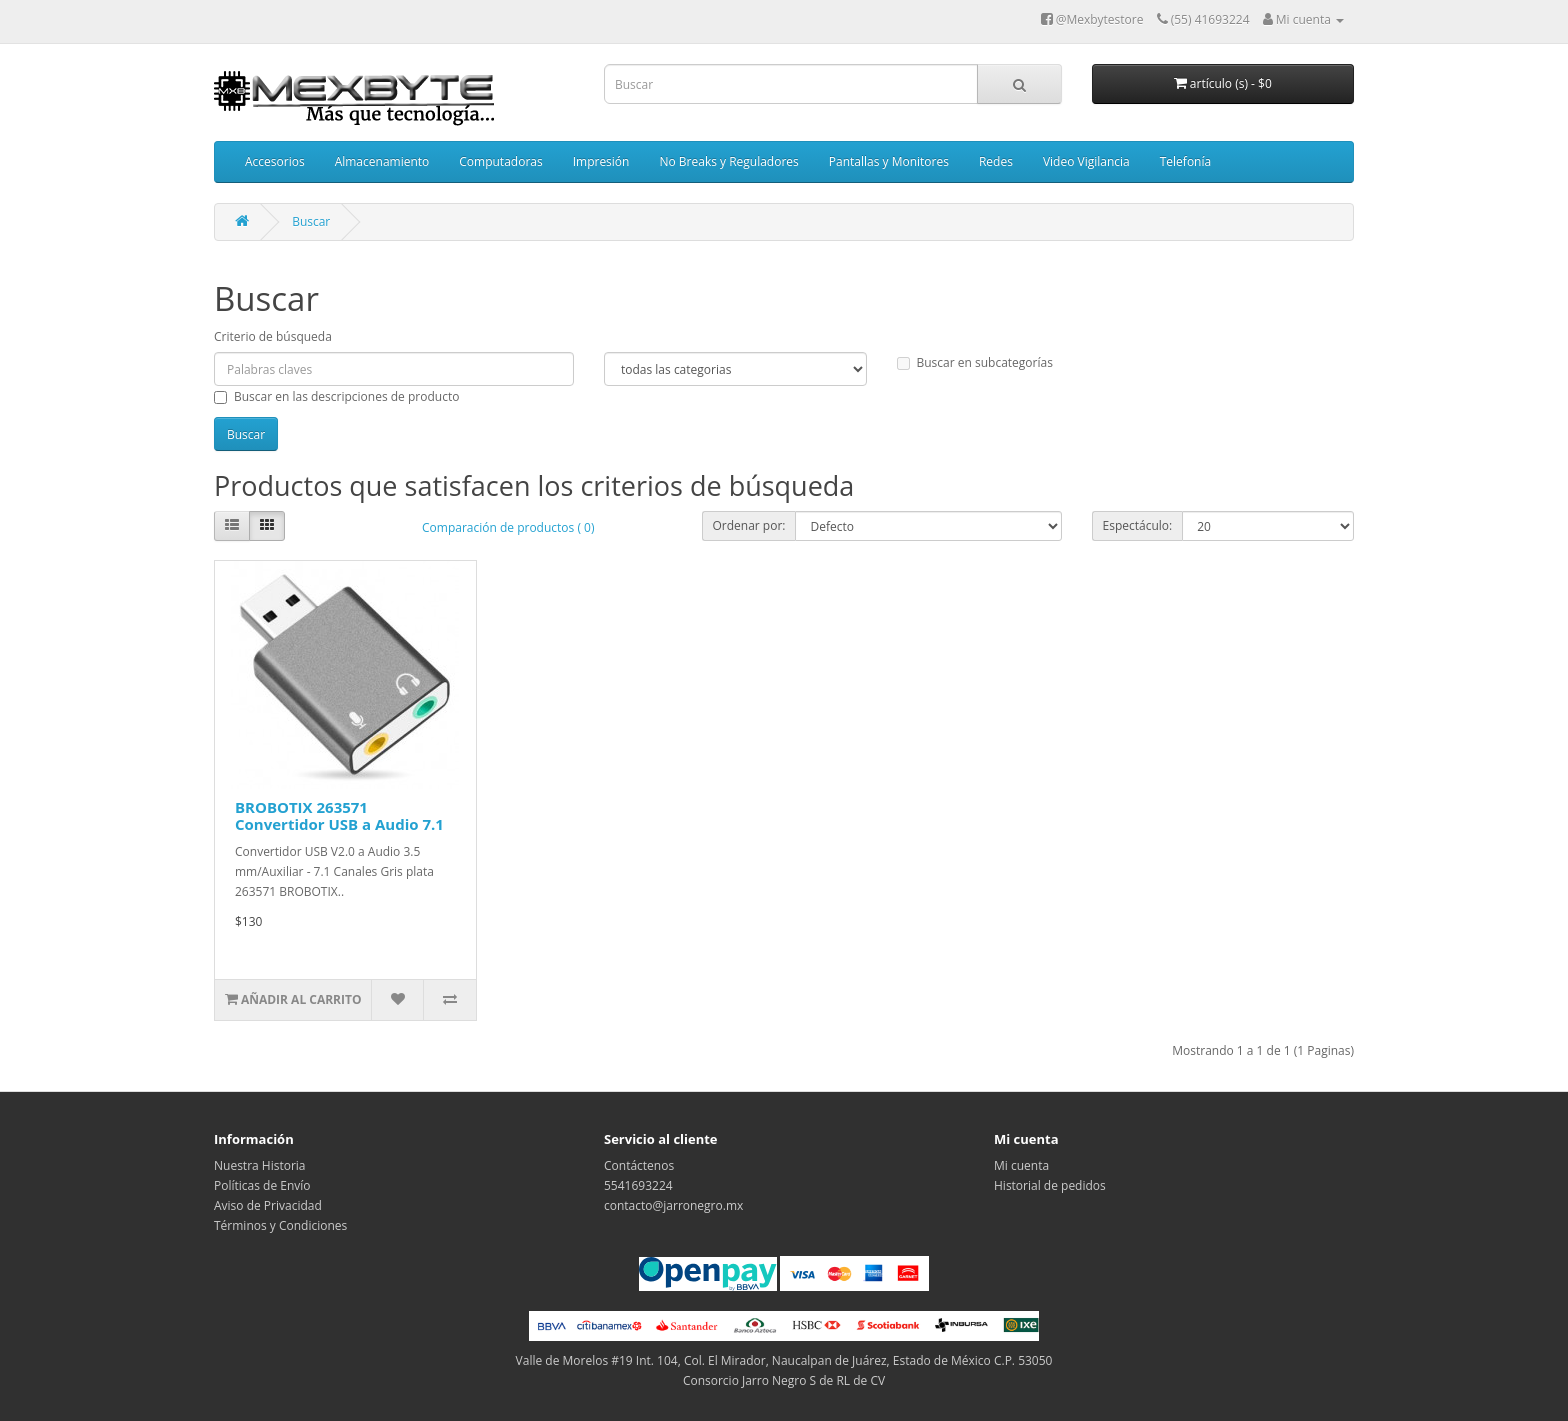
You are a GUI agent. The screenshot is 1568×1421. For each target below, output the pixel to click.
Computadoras (500, 161)
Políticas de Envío (262, 1185)
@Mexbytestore (1092, 19)
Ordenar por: (749, 525)
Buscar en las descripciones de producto (336, 396)
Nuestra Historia (260, 1165)
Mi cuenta (1021, 1165)
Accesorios (275, 161)
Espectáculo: (1138, 525)
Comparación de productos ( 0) (508, 527)
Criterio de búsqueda (273, 336)
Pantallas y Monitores (889, 161)
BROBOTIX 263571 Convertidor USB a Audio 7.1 (339, 815)
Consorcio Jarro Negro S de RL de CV (784, 1380)
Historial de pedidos (1050, 1185)
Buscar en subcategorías (975, 362)
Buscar (311, 221)
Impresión (601, 161)
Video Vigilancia (1086, 161)
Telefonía (1185, 161)
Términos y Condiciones (280, 1225)
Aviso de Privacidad (268, 1205)
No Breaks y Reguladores (728, 161)
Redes (996, 161)
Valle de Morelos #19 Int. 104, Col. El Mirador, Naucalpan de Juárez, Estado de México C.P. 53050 (784, 1360)
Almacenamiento (382, 161)
